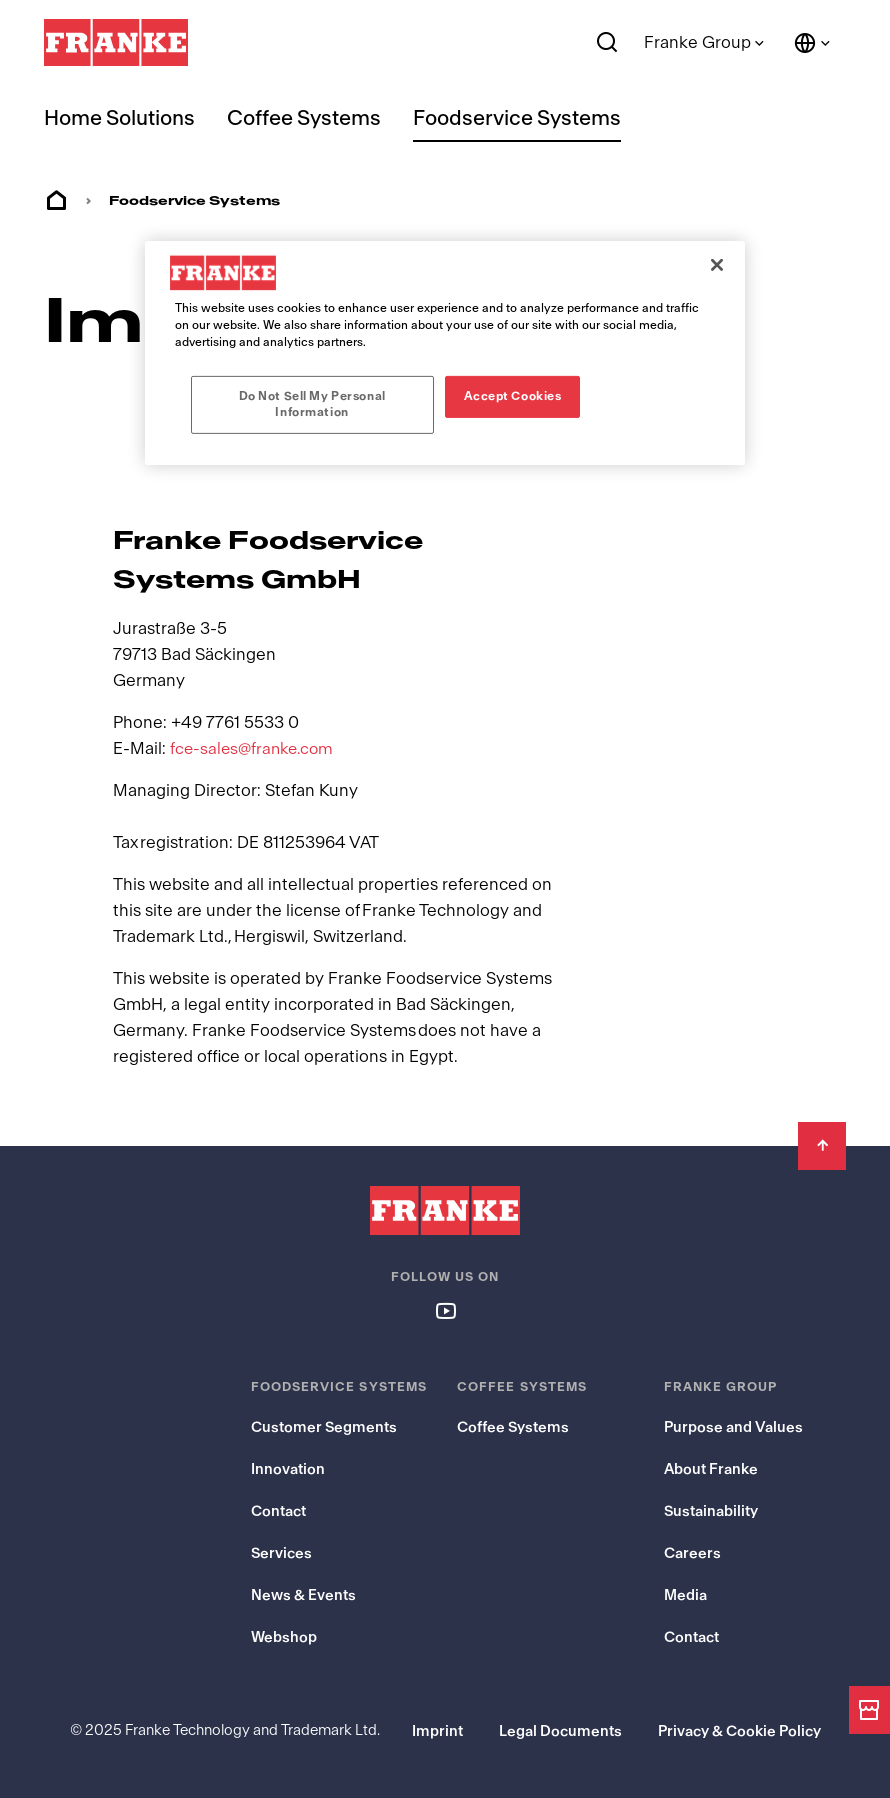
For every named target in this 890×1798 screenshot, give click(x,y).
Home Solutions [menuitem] (119, 118)
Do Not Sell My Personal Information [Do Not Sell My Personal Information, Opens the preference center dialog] (312, 404)
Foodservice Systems (517, 118)
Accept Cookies (513, 396)
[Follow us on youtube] (445, 1310)
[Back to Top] (822, 1146)
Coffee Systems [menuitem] (304, 118)
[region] (445, 353)
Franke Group (697, 42)
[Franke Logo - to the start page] (116, 43)
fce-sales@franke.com (255, 748)
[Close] (717, 265)
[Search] (607, 43)
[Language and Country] (813, 43)
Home (56, 201)
